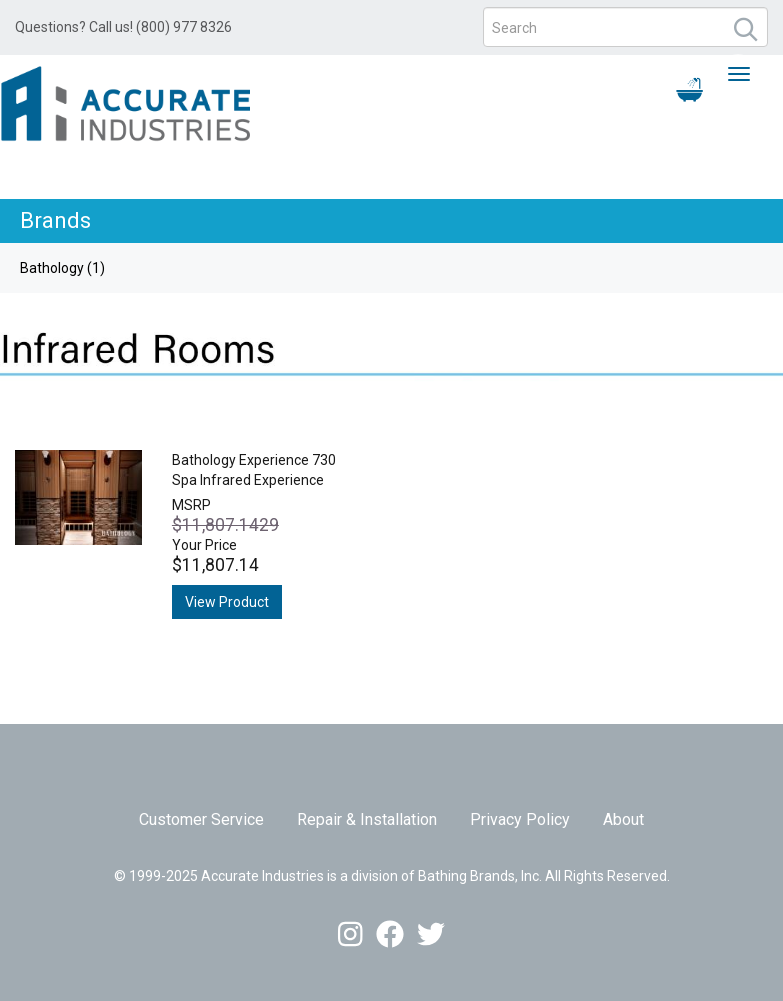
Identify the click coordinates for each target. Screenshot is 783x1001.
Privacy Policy (520, 819)
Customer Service (201, 819)
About (623, 819)
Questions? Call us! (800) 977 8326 (123, 27)
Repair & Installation (367, 819)
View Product (227, 602)
